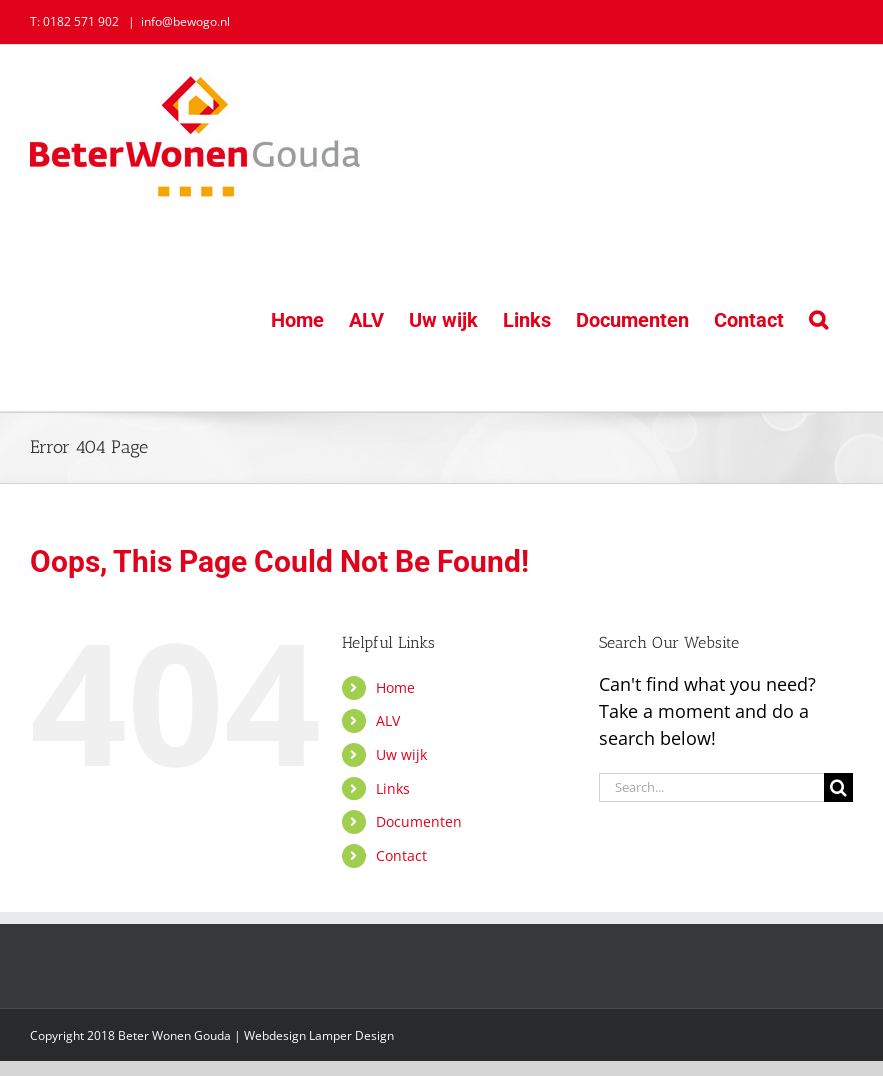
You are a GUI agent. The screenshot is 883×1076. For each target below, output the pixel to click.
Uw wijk (401, 754)
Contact (401, 855)
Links (393, 788)
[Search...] (711, 787)
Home (395, 687)
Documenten (419, 821)
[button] (818, 319)
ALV (388, 720)
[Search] (838, 787)
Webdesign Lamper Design (319, 1035)
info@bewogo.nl (185, 21)
